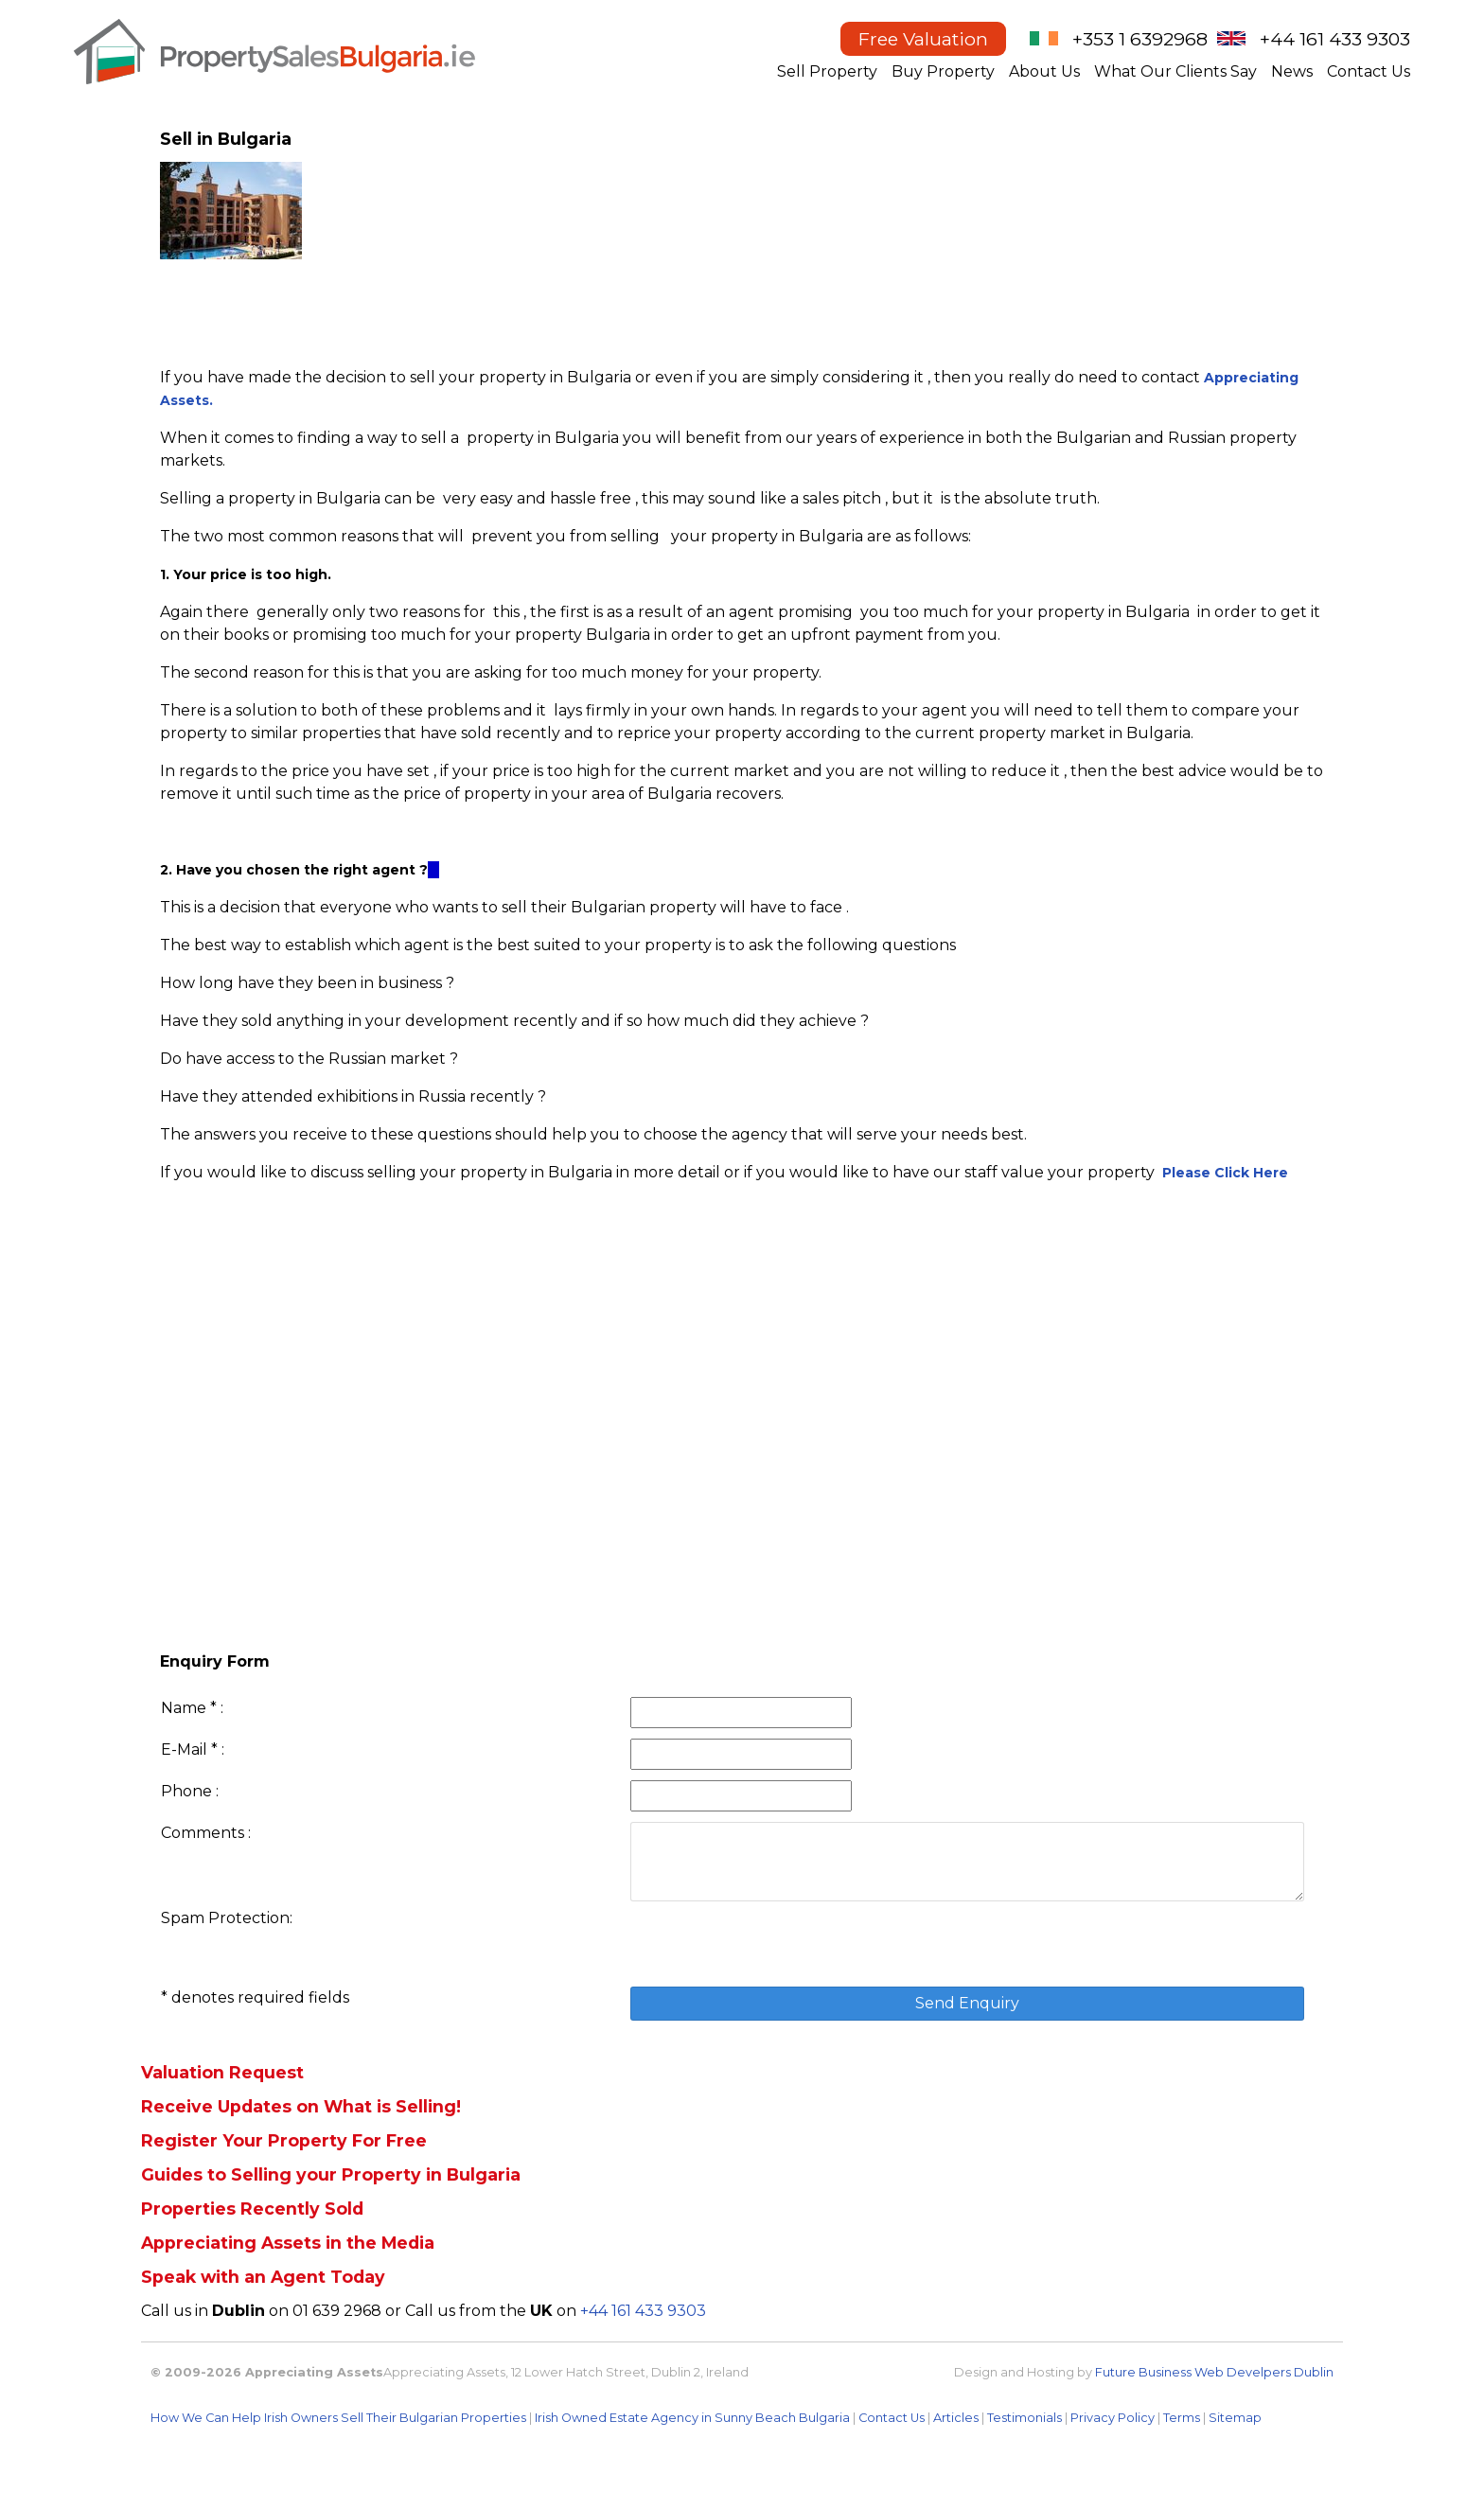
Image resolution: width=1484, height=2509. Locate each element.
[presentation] (774, 1944)
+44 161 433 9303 (1335, 38)
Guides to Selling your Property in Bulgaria (331, 2174)
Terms (1181, 2418)
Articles (956, 2418)
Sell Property (827, 71)
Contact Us (1368, 71)
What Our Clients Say (1175, 71)
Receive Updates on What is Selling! (301, 2106)
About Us (1044, 71)
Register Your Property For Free (284, 2140)
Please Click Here (1225, 1172)
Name (183, 1708)
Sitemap (1235, 2418)
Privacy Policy (1112, 2418)
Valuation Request (222, 2072)
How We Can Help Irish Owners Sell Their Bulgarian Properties (338, 2418)
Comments (202, 1833)
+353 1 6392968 (1140, 38)
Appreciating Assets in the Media (287, 2243)
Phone (186, 1791)
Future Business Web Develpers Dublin (1214, 2372)
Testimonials (1024, 2418)
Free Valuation (923, 38)
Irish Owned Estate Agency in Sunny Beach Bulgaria (692, 2418)
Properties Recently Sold (252, 2208)
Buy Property (943, 71)
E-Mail (184, 1749)
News (1292, 71)
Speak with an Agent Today (263, 2277)
